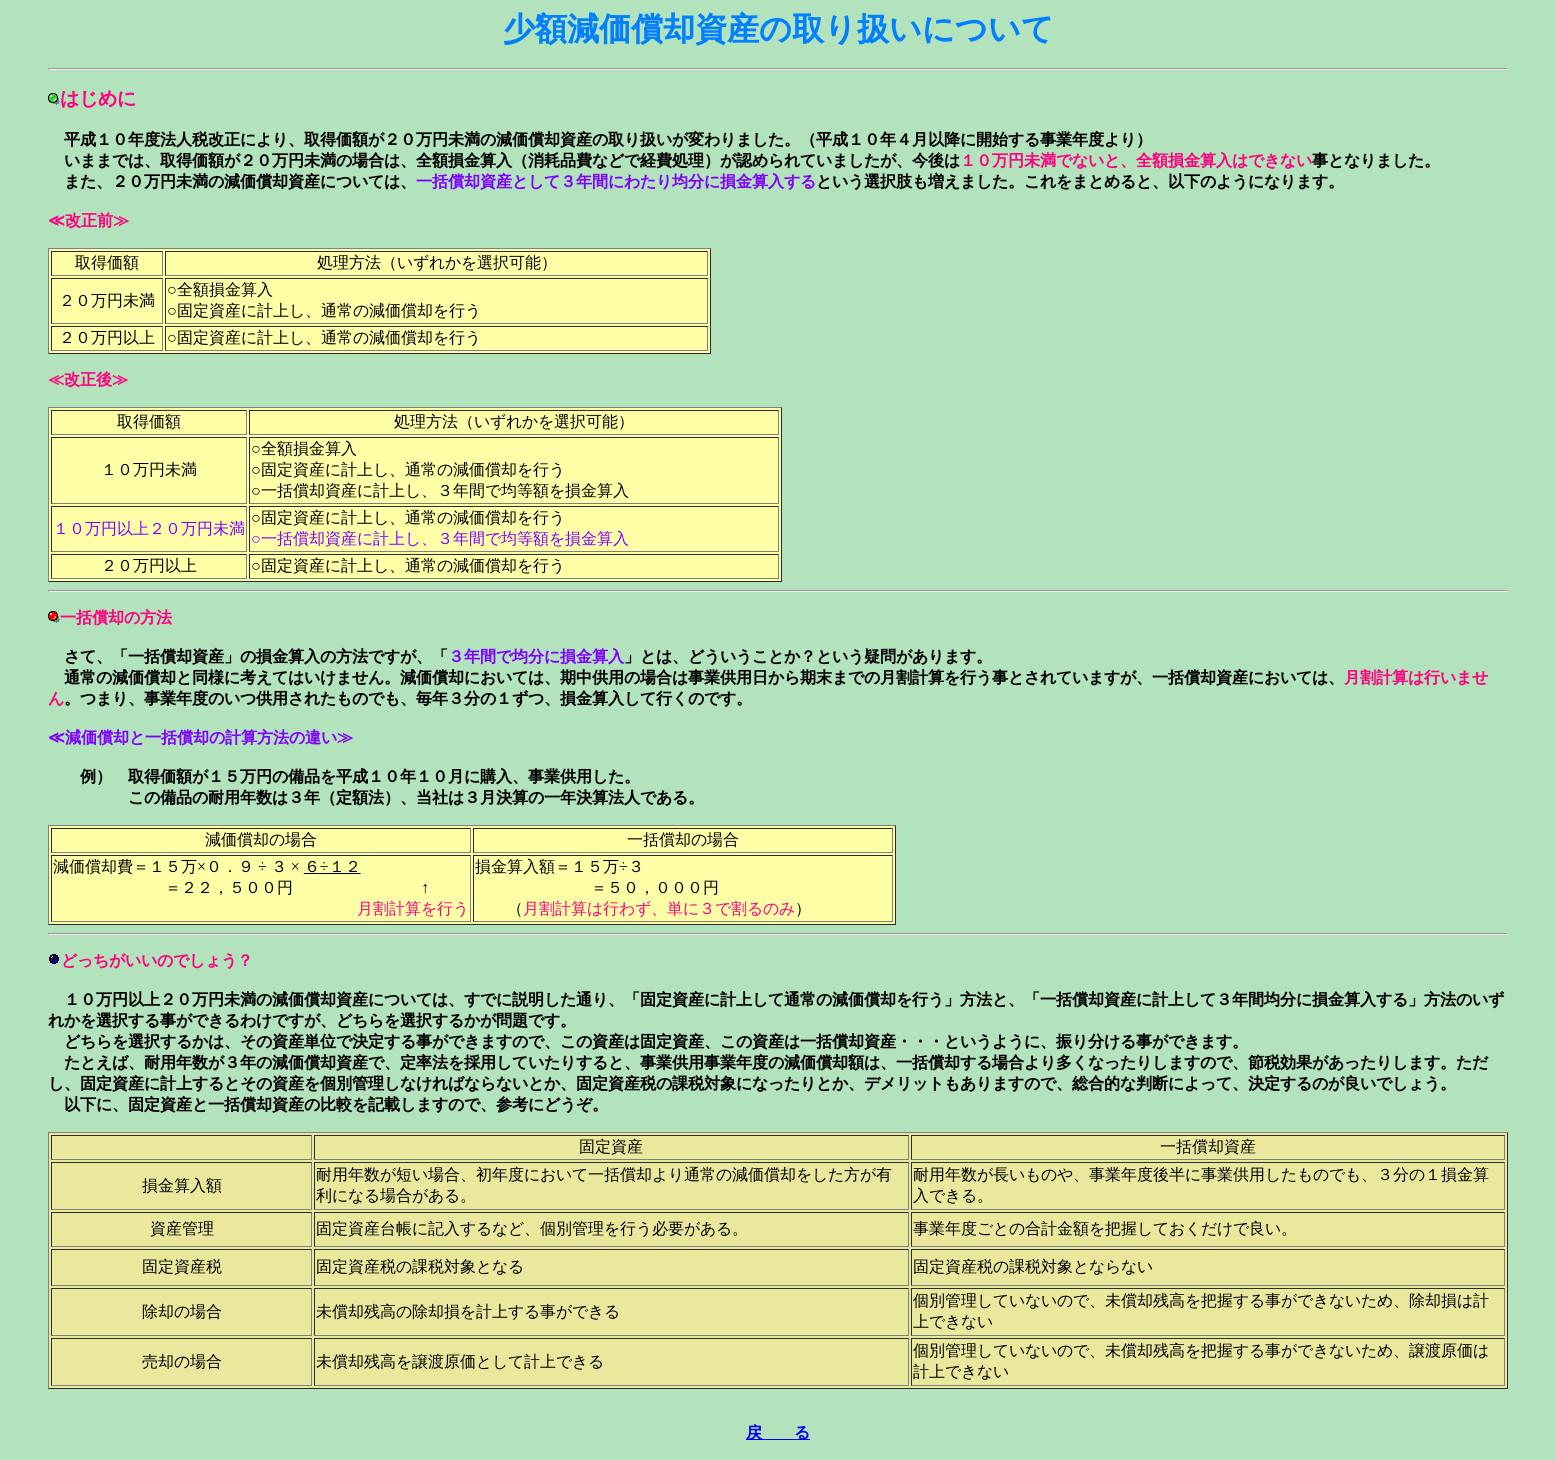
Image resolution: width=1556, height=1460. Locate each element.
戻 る (778, 1432)
